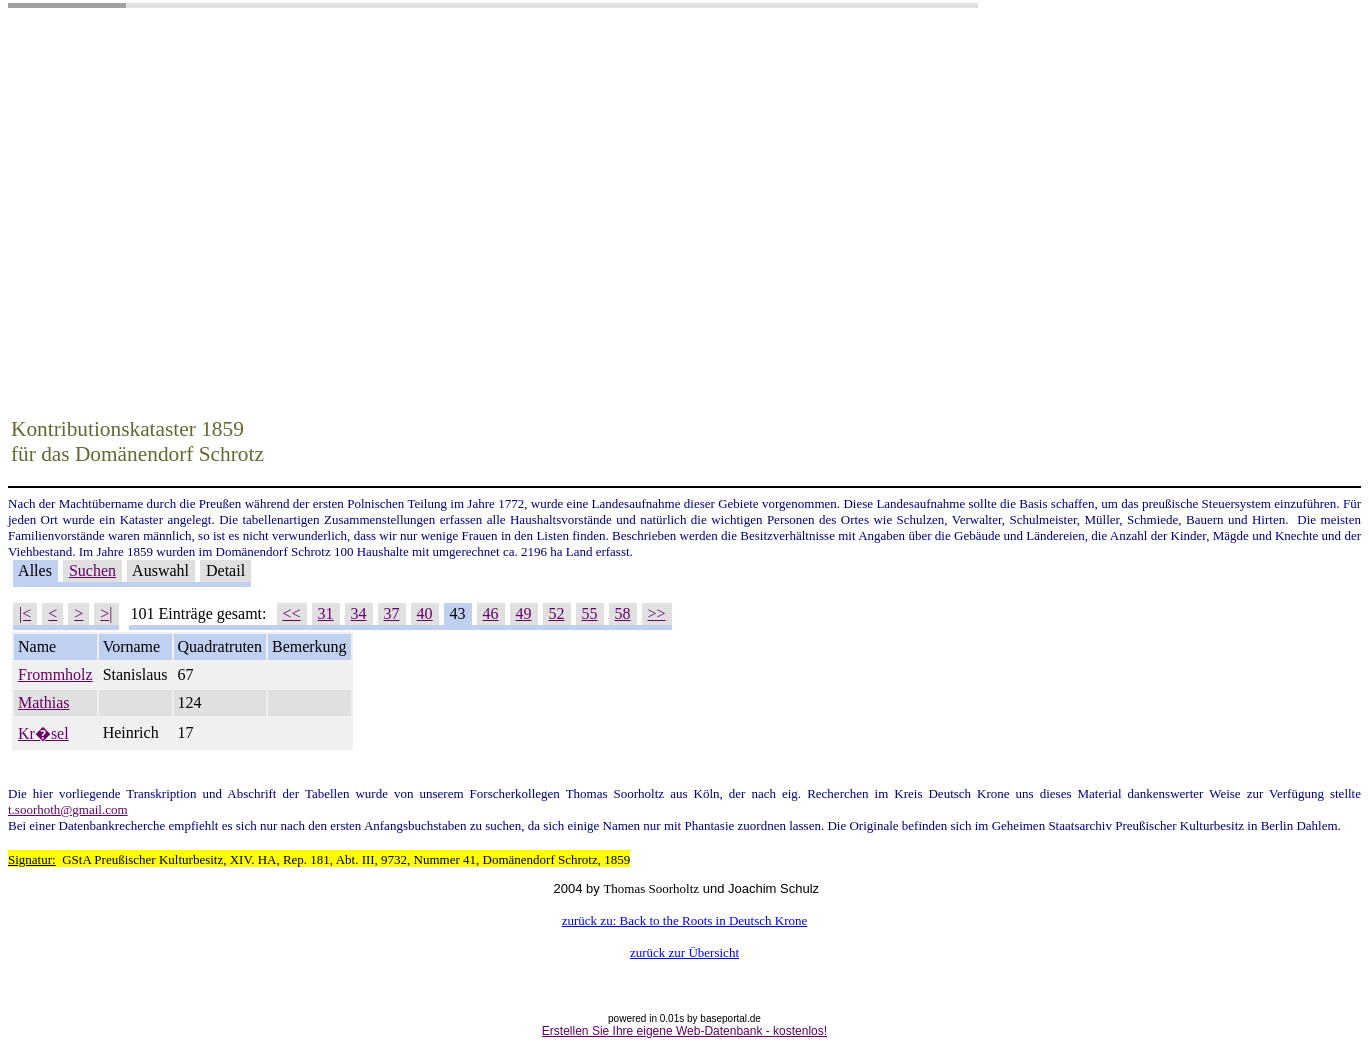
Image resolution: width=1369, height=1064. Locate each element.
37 (392, 613)
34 (359, 613)
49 (524, 613)
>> (657, 613)
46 (491, 613)
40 (425, 613)
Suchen (92, 570)
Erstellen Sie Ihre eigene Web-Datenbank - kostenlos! (684, 1031)
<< (292, 613)
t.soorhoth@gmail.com (68, 809)
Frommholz (55, 674)
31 (326, 613)
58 (623, 613)
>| (106, 613)
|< (25, 613)
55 (590, 613)
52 (557, 613)
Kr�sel (43, 733)
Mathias (44, 702)
